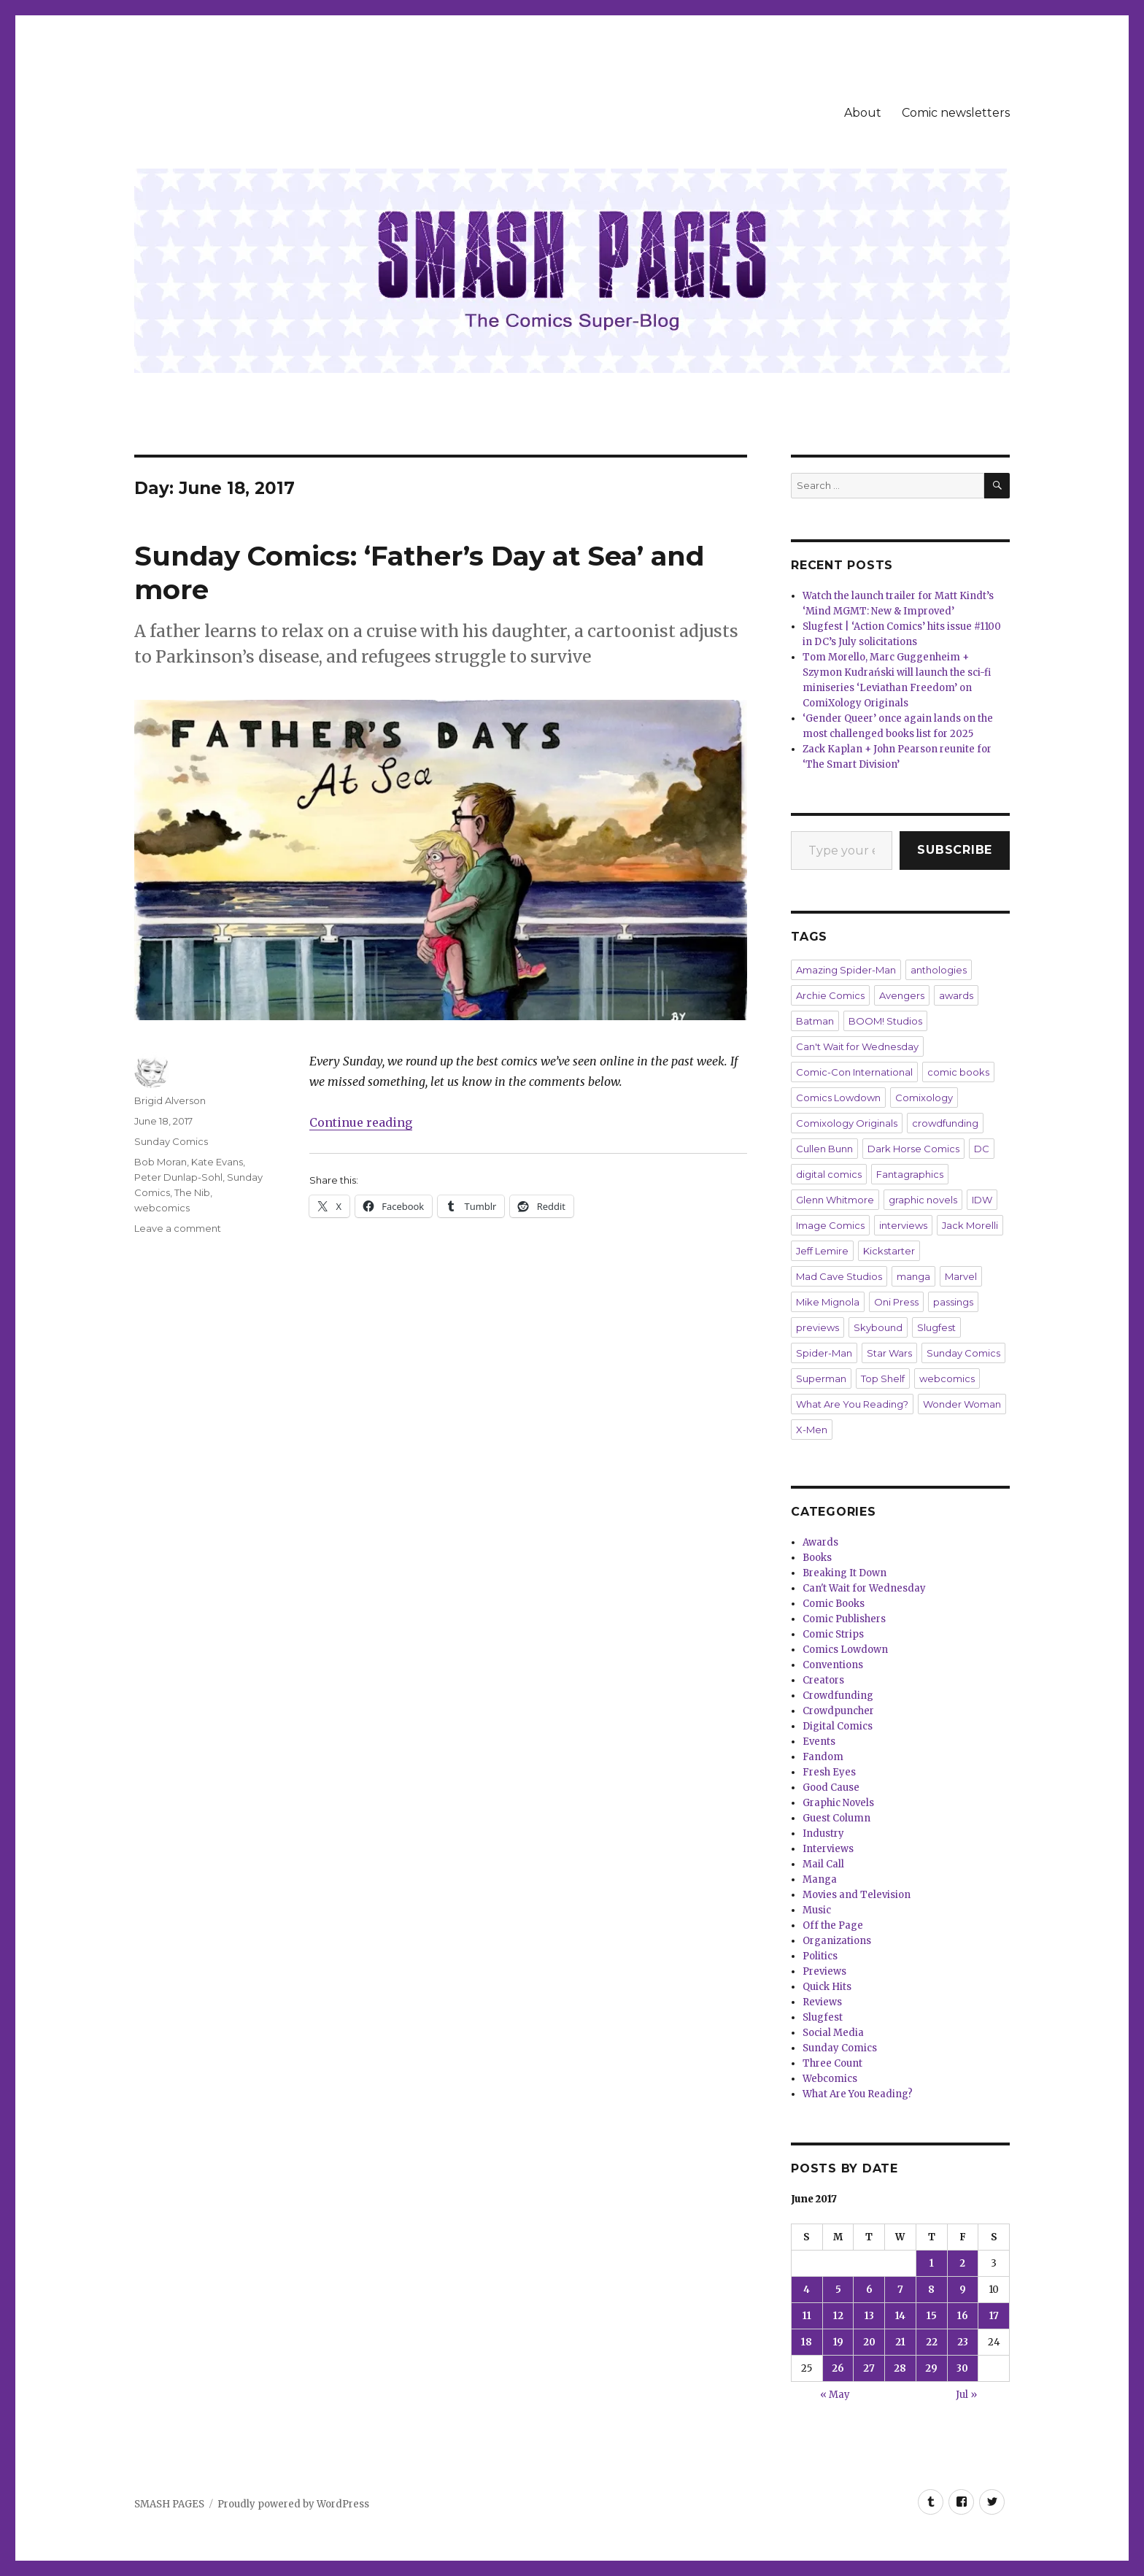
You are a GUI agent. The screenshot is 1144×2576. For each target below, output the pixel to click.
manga (913, 1276)
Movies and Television (857, 1895)
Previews (824, 1971)
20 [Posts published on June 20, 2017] (869, 2342)
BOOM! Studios (885, 1021)
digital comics (829, 1174)
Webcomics (830, 2078)
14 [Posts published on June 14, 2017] (900, 2316)
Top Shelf (883, 1378)
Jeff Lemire (822, 1251)
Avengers (901, 995)
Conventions (833, 1665)
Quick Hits (827, 1987)
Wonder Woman (962, 1404)
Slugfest (936, 1327)
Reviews (822, 2002)
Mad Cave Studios (839, 1276)
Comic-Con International (854, 1072)
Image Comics (830, 1225)
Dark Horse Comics (913, 1148)
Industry (823, 1833)
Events (819, 1741)
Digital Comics (838, 1726)
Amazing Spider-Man (846, 970)
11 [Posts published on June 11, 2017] (807, 2316)
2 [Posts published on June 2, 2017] (962, 2263)
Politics (820, 1956)
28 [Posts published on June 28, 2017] (900, 2368)
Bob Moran (160, 1162)
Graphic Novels (838, 1803)
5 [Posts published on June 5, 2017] (838, 2289)
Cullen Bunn (824, 1148)
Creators (823, 1680)
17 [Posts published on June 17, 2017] (994, 2316)
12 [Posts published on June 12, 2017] (838, 2316)
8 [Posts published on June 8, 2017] (931, 2289)
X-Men (811, 1429)
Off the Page (833, 1925)
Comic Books (834, 1603)
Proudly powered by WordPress (293, 2504)
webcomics (162, 1208)
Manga (820, 1879)
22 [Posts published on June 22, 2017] (932, 2342)
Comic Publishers (844, 1619)
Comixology (924, 1097)
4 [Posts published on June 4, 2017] (806, 2289)
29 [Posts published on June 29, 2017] (931, 2368)
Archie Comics (830, 995)
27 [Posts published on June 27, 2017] (869, 2368)
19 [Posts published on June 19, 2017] (838, 2342)
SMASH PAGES (169, 2504)
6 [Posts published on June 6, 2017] (869, 2289)
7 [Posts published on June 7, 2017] (900, 2289)
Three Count (832, 2063)
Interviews (828, 1849)
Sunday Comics (171, 1141)
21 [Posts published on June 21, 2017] (900, 2342)
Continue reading (360, 1122)
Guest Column (836, 1818)
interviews (903, 1225)
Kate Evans (217, 1162)
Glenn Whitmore (835, 1200)
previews (817, 1327)
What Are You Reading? (852, 1404)
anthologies (939, 970)
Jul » (966, 2394)
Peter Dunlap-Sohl (178, 1177)
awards (956, 995)
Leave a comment (177, 1228)
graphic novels (923, 1200)
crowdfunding (945, 1123)
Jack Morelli (970, 1225)
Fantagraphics (909, 1174)
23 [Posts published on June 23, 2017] (962, 2342)
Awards (820, 1542)
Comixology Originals (846, 1123)
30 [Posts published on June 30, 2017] (962, 2368)
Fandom (823, 1757)
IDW (982, 1200)
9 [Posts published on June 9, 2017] (962, 2289)
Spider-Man (824, 1353)
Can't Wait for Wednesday (857, 1046)
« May (835, 2394)
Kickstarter (889, 1251)
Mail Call (823, 1864)
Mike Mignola (827, 1302)
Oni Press (896, 1302)
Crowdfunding (838, 1695)
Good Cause (831, 1787)
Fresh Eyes (829, 1772)
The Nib (192, 1192)
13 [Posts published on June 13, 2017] (869, 2316)
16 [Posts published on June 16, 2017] (962, 2316)
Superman (821, 1378)
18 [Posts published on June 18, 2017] (806, 2342)
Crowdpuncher (838, 1711)
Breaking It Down (844, 1573)
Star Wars (889, 1353)
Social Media (833, 2033)
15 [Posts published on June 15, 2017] (932, 2316)
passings (953, 1302)
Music (817, 1910)
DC (981, 1148)
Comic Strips (833, 1634)
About (862, 113)
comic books (958, 1072)
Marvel (961, 1276)
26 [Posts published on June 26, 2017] (838, 2368)
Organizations (837, 1941)
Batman (815, 1021)
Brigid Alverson (170, 1100)
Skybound (878, 1327)
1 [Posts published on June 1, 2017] (932, 2263)
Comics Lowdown (838, 1097)
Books (817, 1557)
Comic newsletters (956, 113)
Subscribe (954, 850)
